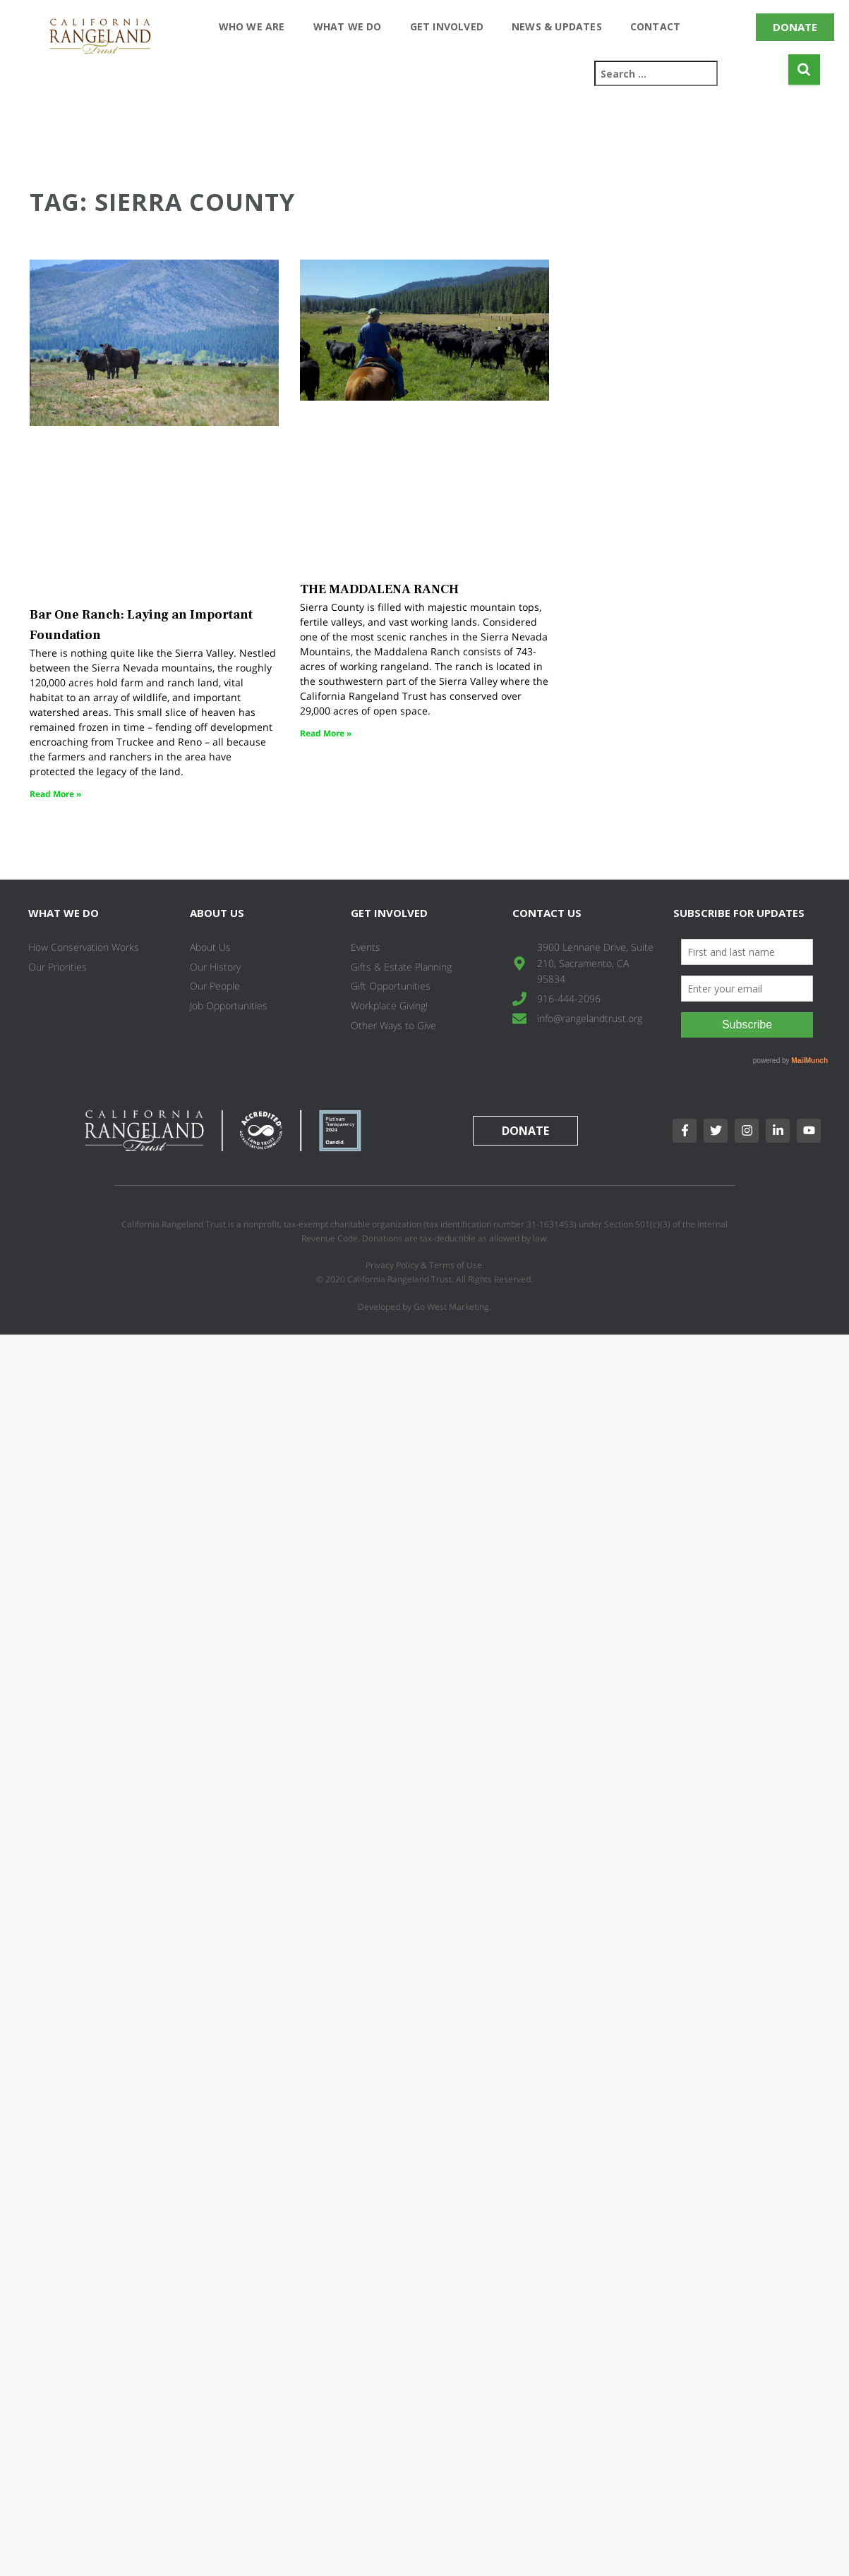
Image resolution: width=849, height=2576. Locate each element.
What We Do (347, 26)
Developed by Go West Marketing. (424, 1307)
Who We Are (252, 26)
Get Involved (446, 26)
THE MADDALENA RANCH (379, 589)
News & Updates (557, 26)
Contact (655, 26)
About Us (217, 913)
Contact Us (547, 913)
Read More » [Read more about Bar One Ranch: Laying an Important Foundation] (55, 794)
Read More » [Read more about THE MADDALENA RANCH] (325, 733)
